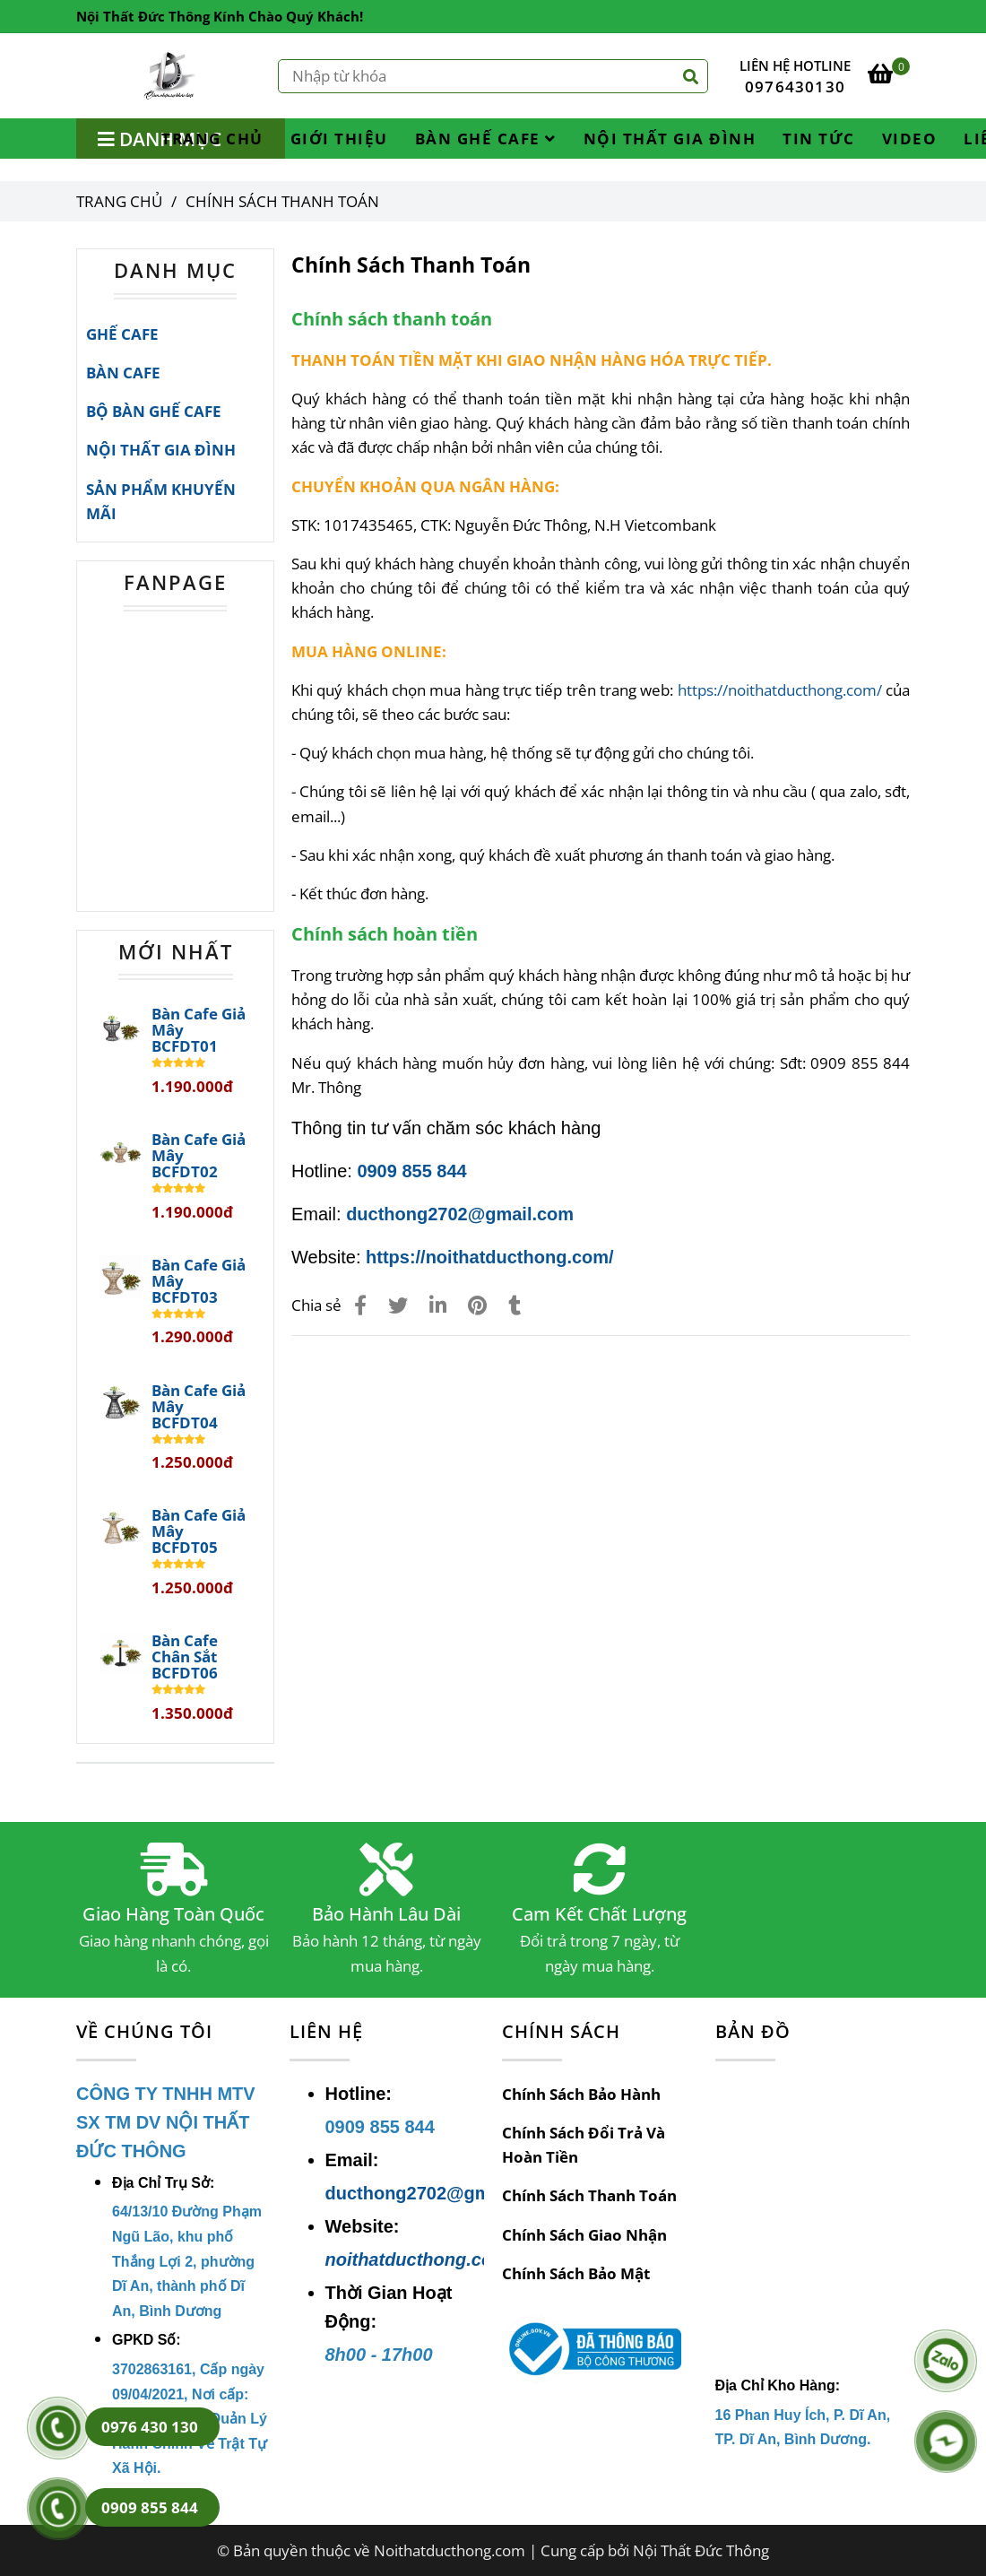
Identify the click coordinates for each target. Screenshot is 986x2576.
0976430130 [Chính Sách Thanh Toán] (795, 86)
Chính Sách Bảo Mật (576, 2273)
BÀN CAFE (123, 372)
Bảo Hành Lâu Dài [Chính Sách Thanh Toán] (386, 1914)
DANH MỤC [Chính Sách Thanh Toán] (175, 269)
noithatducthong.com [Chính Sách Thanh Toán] (416, 2259)
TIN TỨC (819, 138)
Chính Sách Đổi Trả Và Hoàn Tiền (583, 2144)
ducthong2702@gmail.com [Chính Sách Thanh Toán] (460, 1214)
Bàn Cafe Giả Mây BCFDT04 (198, 1407)
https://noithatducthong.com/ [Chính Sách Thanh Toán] (780, 690)
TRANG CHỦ (212, 138)
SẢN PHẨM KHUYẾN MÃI (161, 501)
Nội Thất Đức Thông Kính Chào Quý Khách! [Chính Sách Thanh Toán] (219, 16)
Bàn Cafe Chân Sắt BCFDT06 (184, 1657)
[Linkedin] (437, 1304)
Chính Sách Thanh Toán (589, 2195)
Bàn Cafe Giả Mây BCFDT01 (198, 1030)
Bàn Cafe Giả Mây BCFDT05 (198, 1531)
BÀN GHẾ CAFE (486, 138)
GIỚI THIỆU (339, 138)
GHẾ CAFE (122, 334)
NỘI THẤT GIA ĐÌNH (670, 138)
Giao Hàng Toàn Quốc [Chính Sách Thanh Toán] (173, 1914)
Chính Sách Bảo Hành (581, 2094)
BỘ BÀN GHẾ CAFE (153, 411)
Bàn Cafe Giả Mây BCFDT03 (198, 1281)
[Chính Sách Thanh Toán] (171, 76)
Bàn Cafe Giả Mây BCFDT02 (198, 1156)
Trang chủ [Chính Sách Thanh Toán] (119, 201)
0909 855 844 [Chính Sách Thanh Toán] (411, 1171)
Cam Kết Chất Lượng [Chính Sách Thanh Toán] (599, 1914)
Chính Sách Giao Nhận (584, 2235)
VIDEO (910, 138)
